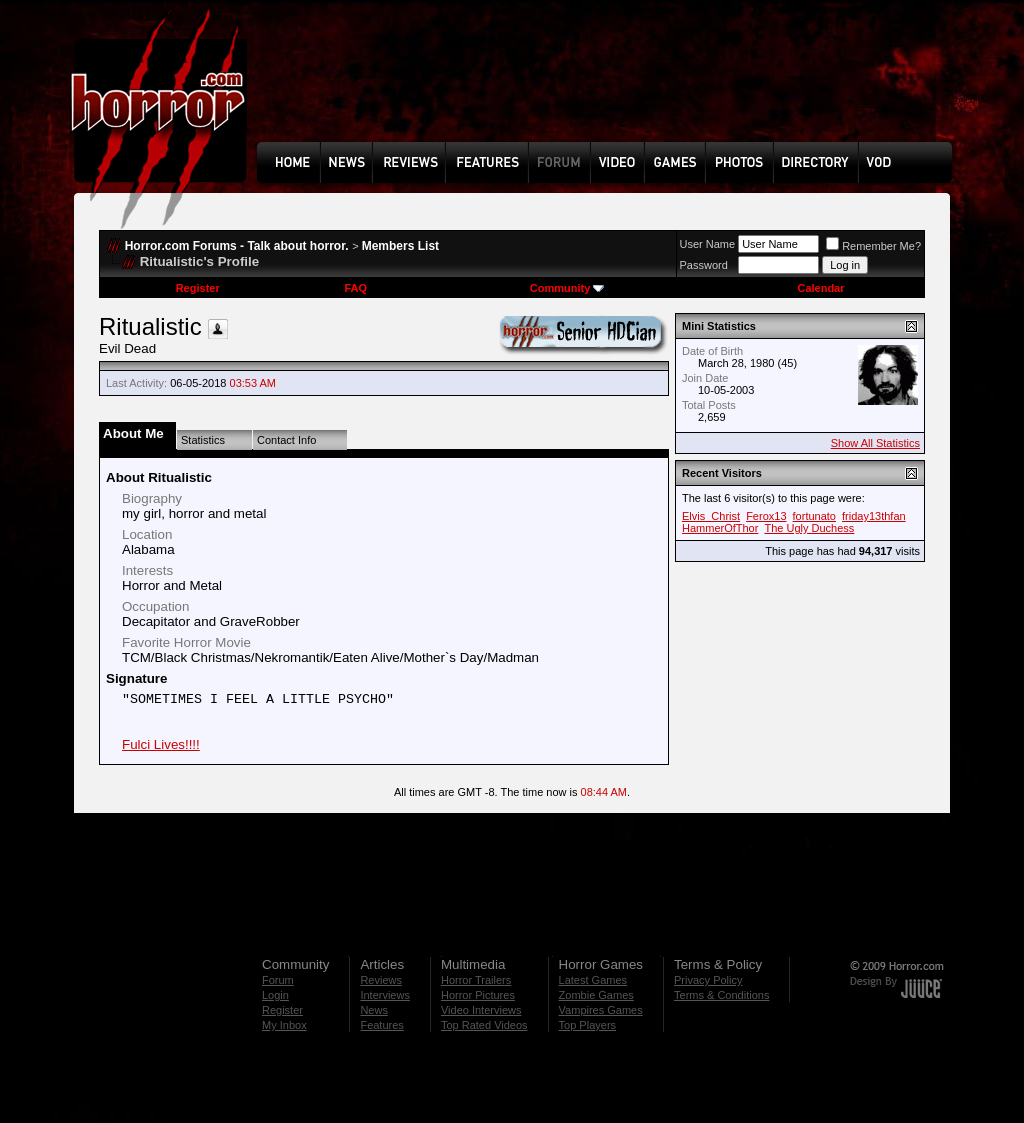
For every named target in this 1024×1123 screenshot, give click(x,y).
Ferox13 (766, 516)
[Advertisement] (611, 86)
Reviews (381, 980)
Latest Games (593, 980)
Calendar (820, 288)
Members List (400, 246)
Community (567, 288)
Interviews (385, 995)
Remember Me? (873, 246)
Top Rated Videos (484, 1025)
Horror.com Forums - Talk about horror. (237, 246)
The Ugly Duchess (809, 528)
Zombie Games (596, 995)
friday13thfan (874, 516)
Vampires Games (601, 1010)
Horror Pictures (478, 995)
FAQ (355, 288)
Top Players (587, 1025)
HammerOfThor (720, 528)
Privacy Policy (708, 980)
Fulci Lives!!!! (161, 744)
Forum (278, 980)
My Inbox (284, 1025)
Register (198, 288)
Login (275, 995)
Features (381, 1025)
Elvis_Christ (711, 516)
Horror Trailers (476, 980)
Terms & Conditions (721, 995)
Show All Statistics (875, 443)
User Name (708, 244)
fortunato (814, 516)
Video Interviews (481, 1010)
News (374, 1010)
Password (704, 265)
